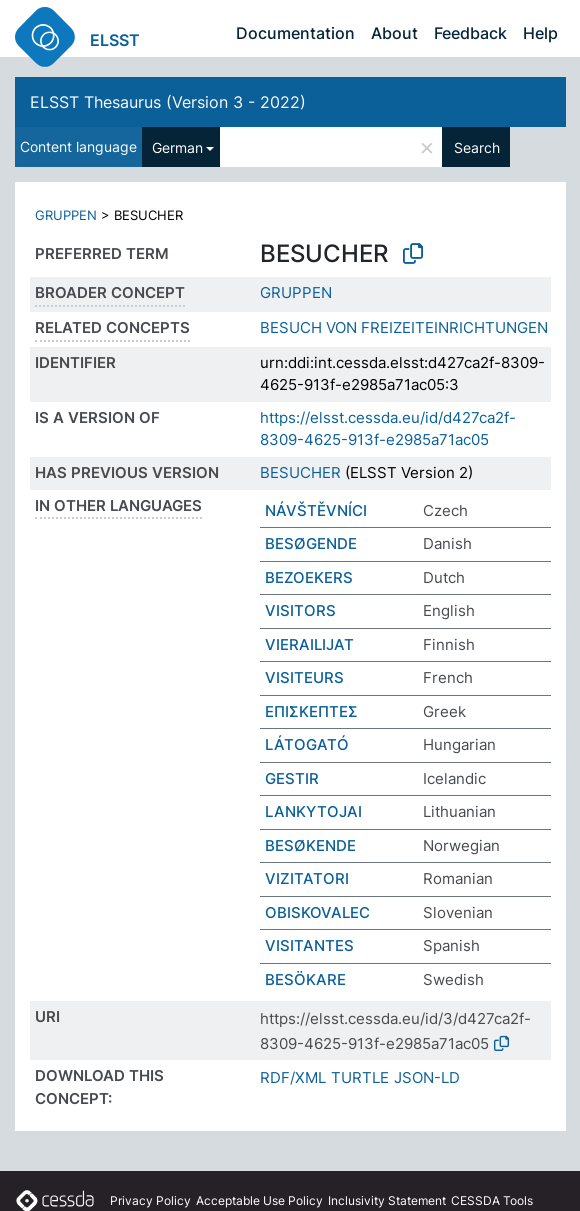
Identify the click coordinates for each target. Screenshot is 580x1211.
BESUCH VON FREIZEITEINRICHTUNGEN (404, 327)
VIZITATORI (307, 878)
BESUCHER (300, 472)
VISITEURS (304, 677)
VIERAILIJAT (309, 644)
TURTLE (360, 1077)
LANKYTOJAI (313, 811)
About (394, 33)
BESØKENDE (310, 845)
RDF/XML (293, 1077)
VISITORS (300, 610)
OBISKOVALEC (317, 912)
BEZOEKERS (309, 577)
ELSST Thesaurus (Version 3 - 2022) (168, 102)
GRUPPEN (66, 215)
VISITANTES (309, 945)
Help (540, 33)
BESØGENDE (311, 543)
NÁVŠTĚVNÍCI (316, 510)
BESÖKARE (305, 979)
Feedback (470, 33)
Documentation (295, 33)
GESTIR (292, 778)
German (177, 147)
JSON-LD (427, 1077)
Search (477, 147)
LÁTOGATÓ (307, 744)
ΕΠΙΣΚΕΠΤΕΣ (311, 711)
